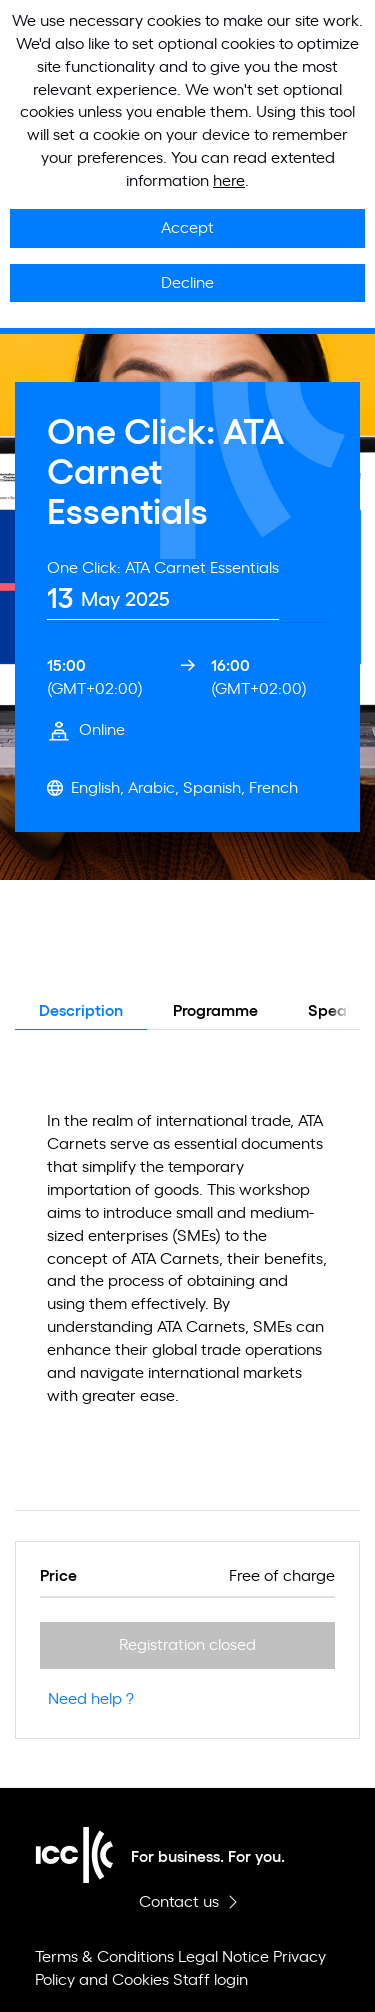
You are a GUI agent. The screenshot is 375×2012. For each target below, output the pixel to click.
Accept (187, 228)
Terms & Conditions (104, 1957)
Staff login (210, 1980)
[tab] (163, 588)
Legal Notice (223, 1957)
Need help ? (91, 1699)
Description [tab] (81, 1011)
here (229, 181)
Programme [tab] (215, 1011)
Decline (187, 283)
